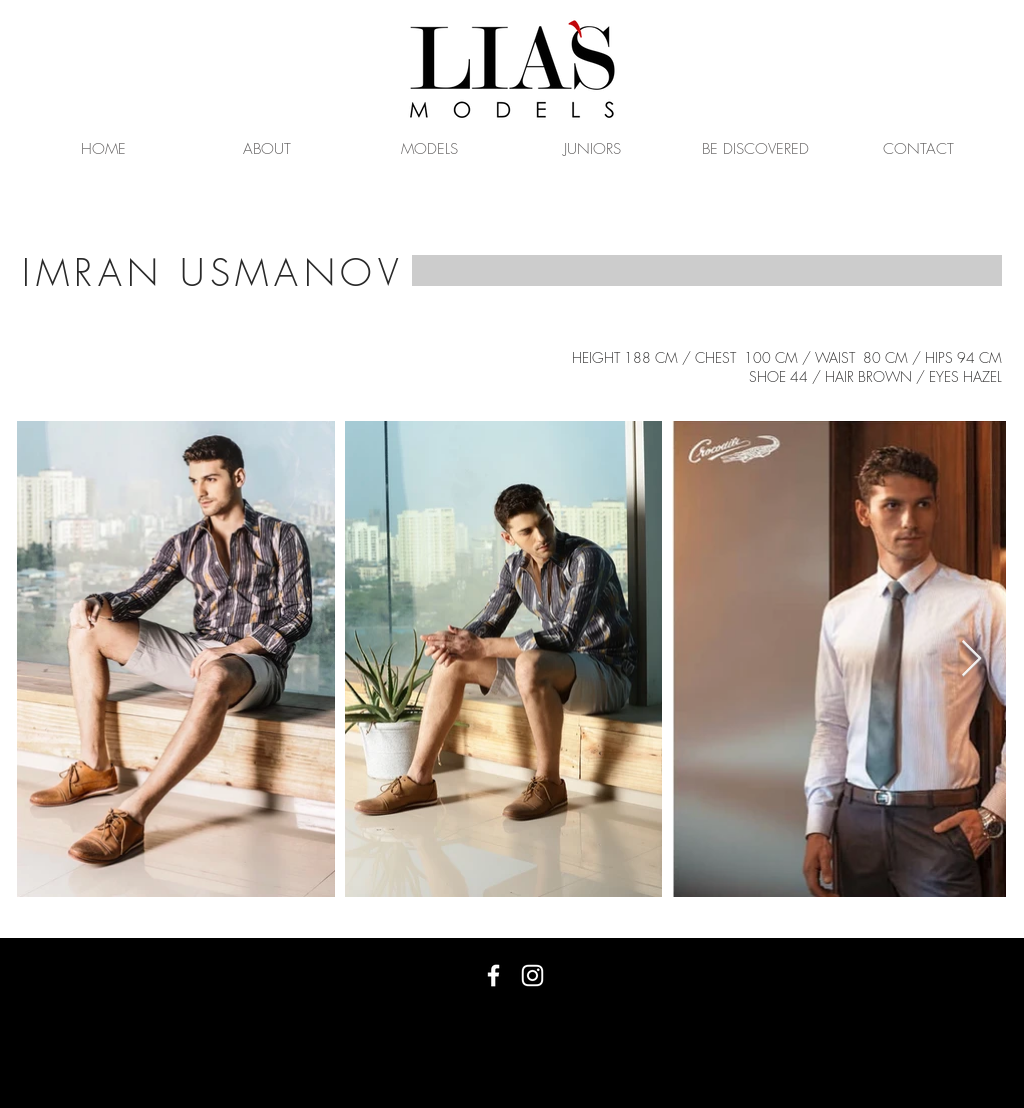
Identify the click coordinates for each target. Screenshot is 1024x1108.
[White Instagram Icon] (532, 975)
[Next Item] (971, 659)
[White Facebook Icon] (493, 975)
